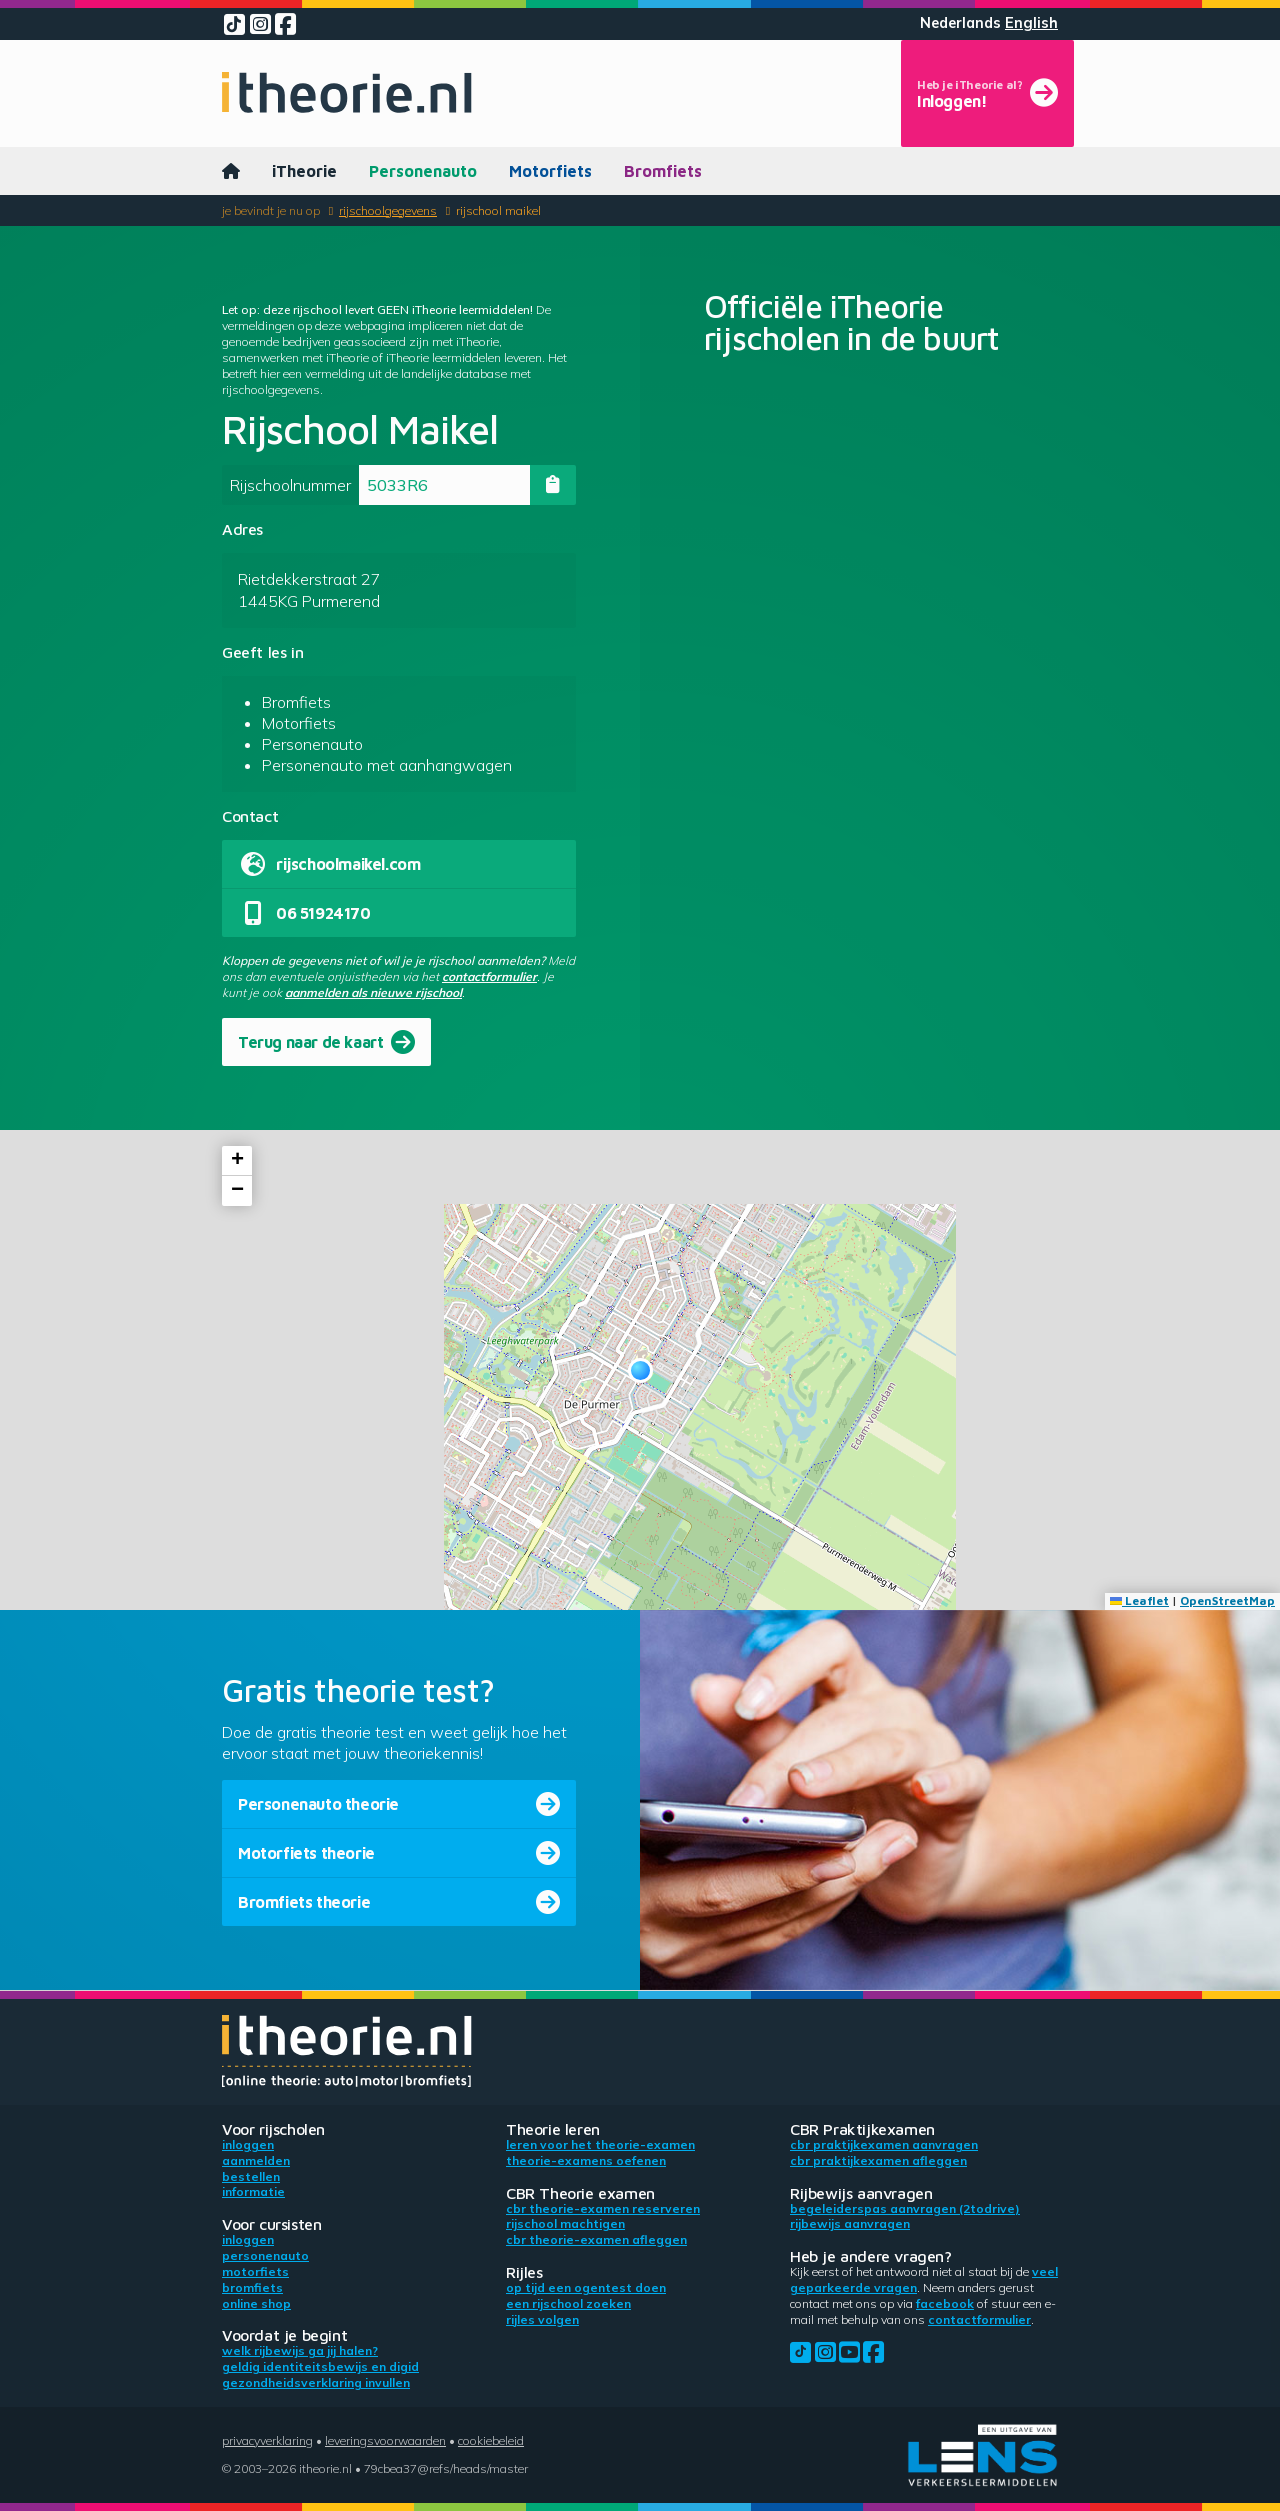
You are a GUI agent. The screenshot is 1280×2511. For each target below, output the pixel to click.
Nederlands (960, 23)
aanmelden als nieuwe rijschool (373, 992)
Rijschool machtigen (565, 2223)
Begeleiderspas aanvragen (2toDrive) (905, 2208)
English (1031, 23)
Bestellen (251, 2176)
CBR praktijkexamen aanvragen (884, 2144)
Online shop (256, 2303)
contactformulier (489, 976)
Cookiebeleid (491, 2440)
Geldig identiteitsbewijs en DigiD (320, 2366)
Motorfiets (550, 171)
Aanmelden (256, 2160)
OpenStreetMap (1227, 1600)
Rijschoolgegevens (388, 210)
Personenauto (423, 171)
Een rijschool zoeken (568, 2303)
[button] (640, 1370)
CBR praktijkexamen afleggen (878, 2160)
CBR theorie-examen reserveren (603, 2208)
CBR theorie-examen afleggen (596, 2239)
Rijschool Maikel (498, 210)
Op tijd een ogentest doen (586, 2287)
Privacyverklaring (267, 2440)
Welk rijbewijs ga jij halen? (300, 2350)
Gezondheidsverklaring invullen (316, 2382)
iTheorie (304, 171)
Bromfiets (663, 171)
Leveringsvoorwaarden (385, 2440)
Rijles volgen (542, 2319)
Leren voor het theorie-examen (600, 2144)
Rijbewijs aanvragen (850, 2223)
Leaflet (1139, 1600)
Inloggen (248, 2144)
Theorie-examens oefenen (586, 2160)
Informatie (253, 2191)
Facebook (945, 2303)
